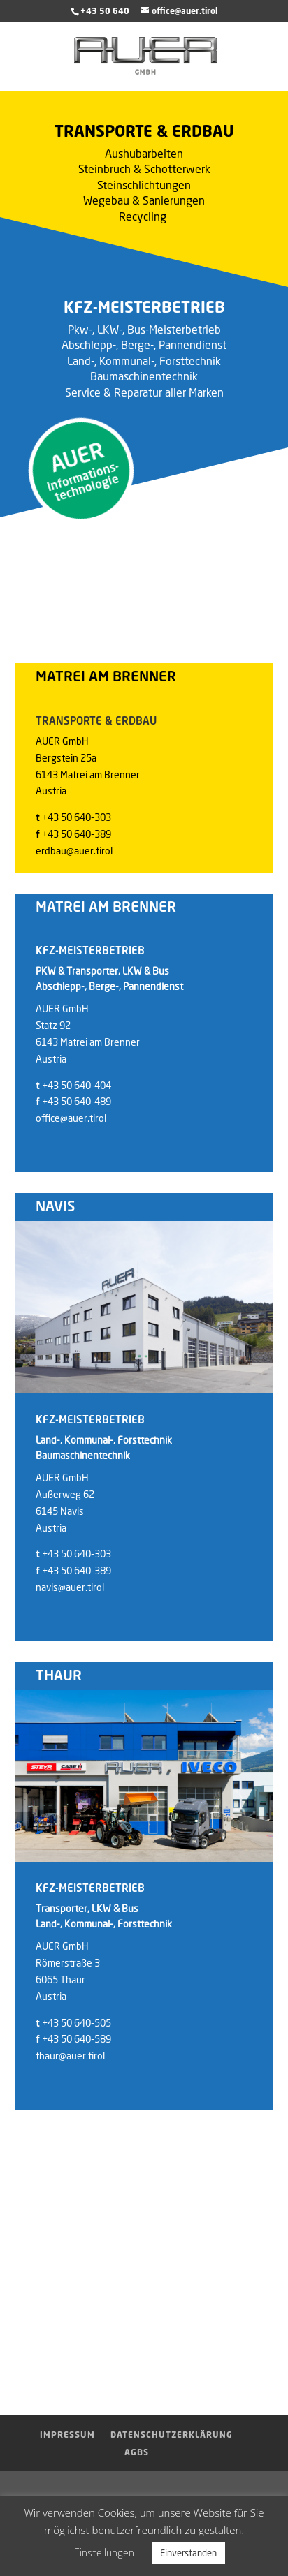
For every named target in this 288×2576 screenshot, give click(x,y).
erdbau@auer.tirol (74, 850)
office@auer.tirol (71, 1118)
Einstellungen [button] (104, 2552)
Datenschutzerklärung (171, 2434)
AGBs (136, 2452)
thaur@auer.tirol (70, 2055)
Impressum (67, 2434)
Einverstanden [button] (188, 2553)
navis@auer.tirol (70, 1587)
